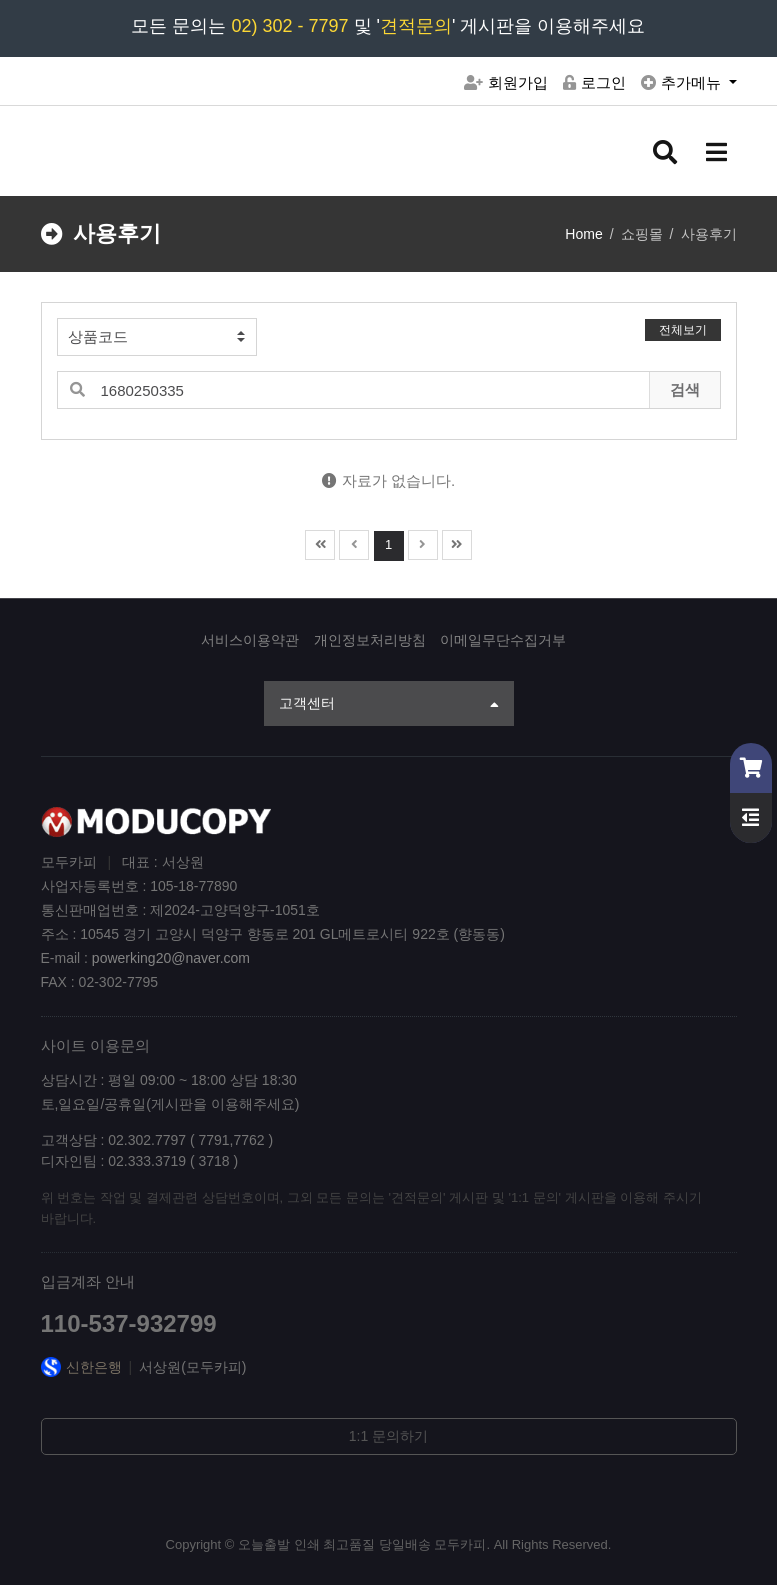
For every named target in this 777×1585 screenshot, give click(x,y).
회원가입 (506, 82)
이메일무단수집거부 (503, 640)
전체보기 (683, 330)
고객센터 (389, 705)
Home (583, 234)
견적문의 (416, 26)
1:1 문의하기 (388, 1436)
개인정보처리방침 (370, 640)
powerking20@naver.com (171, 958)
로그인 (594, 82)
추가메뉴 (683, 82)
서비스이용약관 (250, 640)
